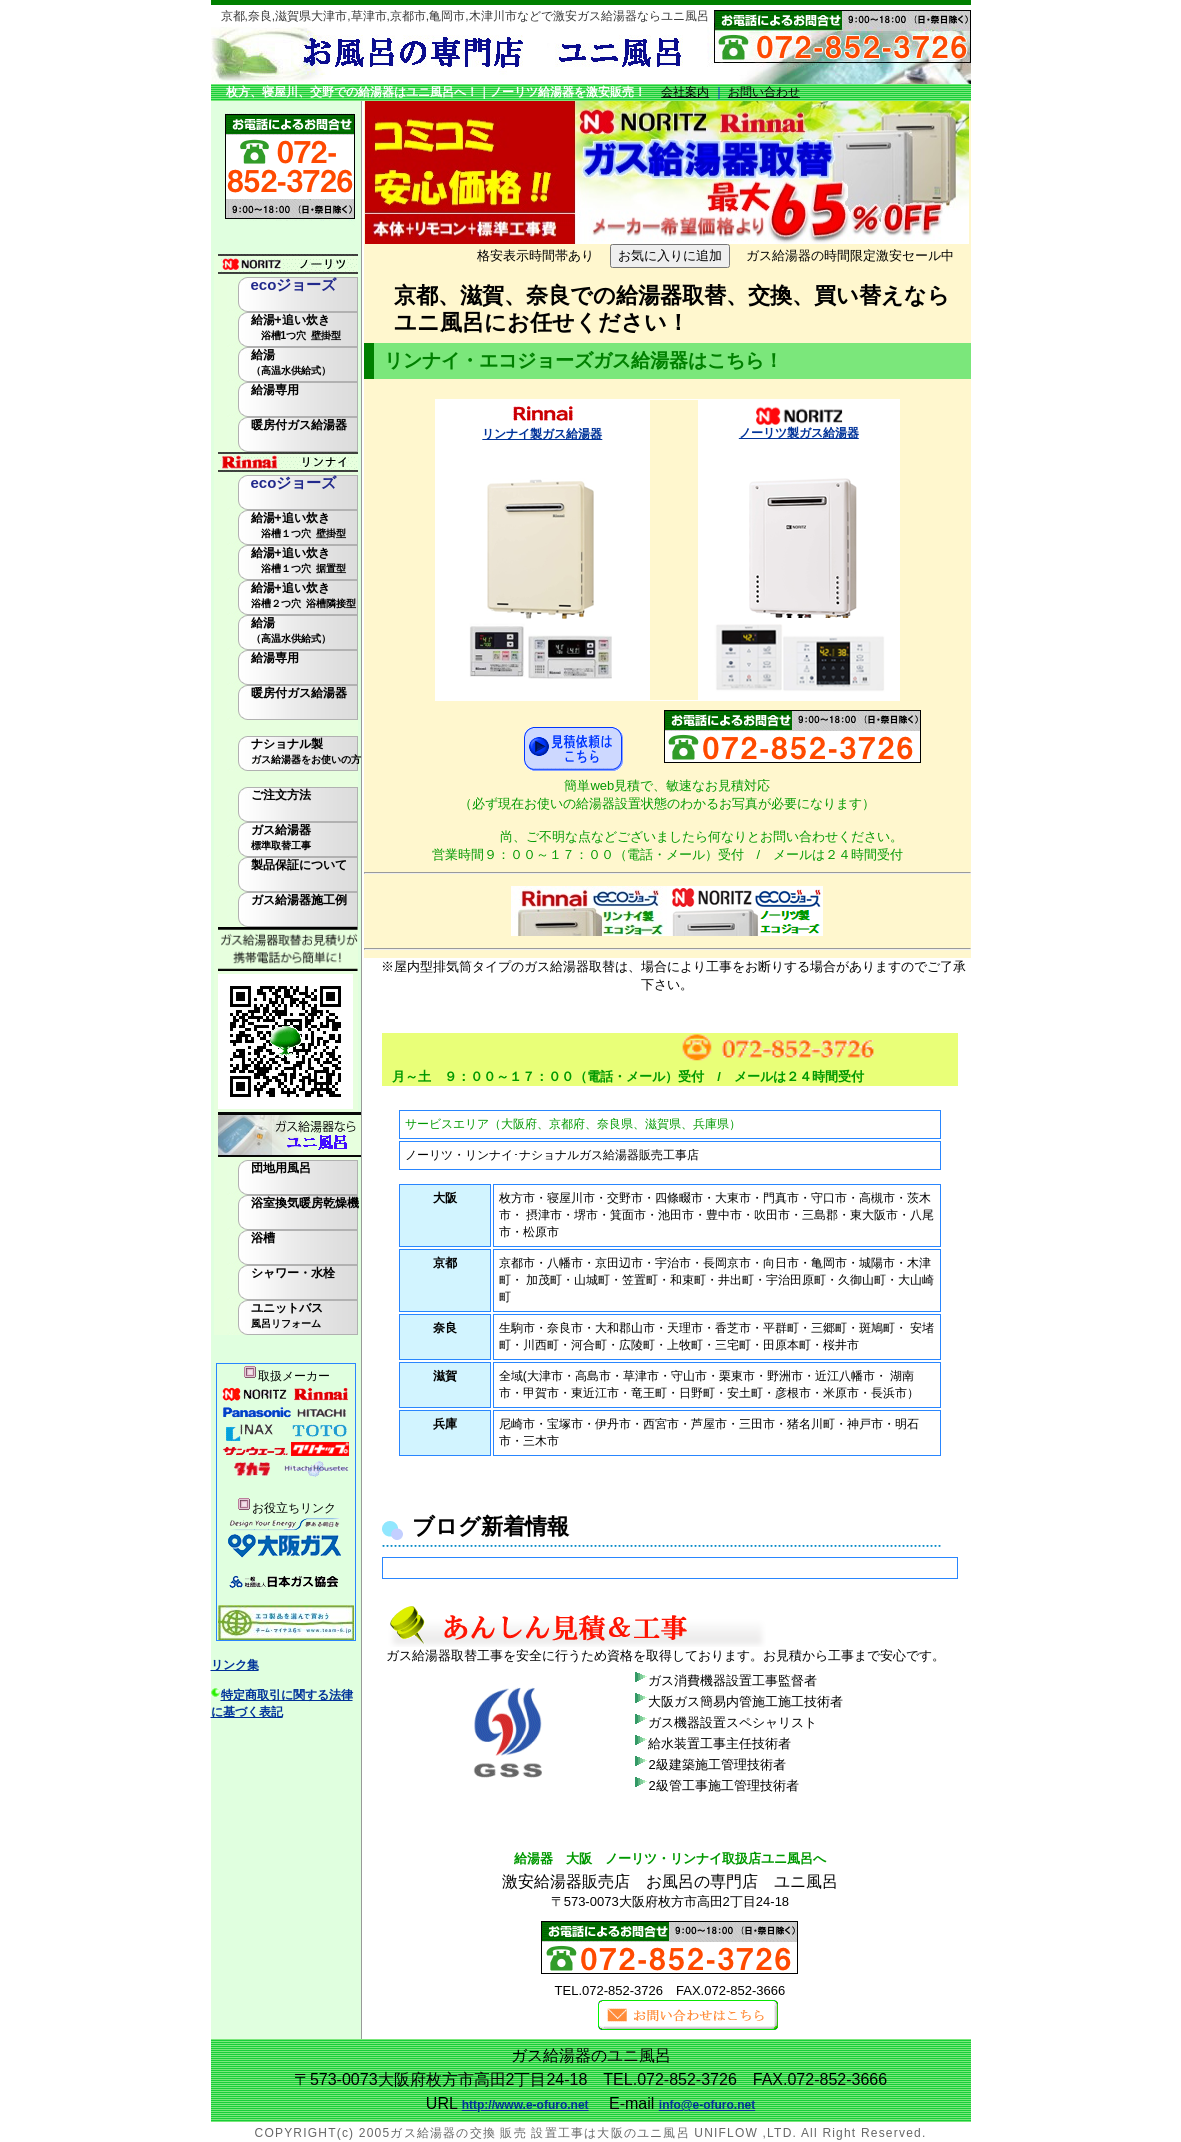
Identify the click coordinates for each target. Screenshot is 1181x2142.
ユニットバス (287, 1315)
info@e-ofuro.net (707, 2105)
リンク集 (235, 1665)
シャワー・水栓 (293, 1273)
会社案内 (685, 92)
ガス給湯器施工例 (299, 900)
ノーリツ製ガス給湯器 (799, 433)
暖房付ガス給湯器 (299, 425)
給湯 (291, 362)
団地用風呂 (281, 1168)
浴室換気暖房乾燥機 (305, 1203)
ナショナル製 (306, 751)
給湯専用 (275, 390)
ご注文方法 (281, 795)
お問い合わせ (764, 92)
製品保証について (299, 865)
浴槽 (263, 1238)
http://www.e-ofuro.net (525, 2105)
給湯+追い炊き (296, 327)
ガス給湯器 (281, 837)
